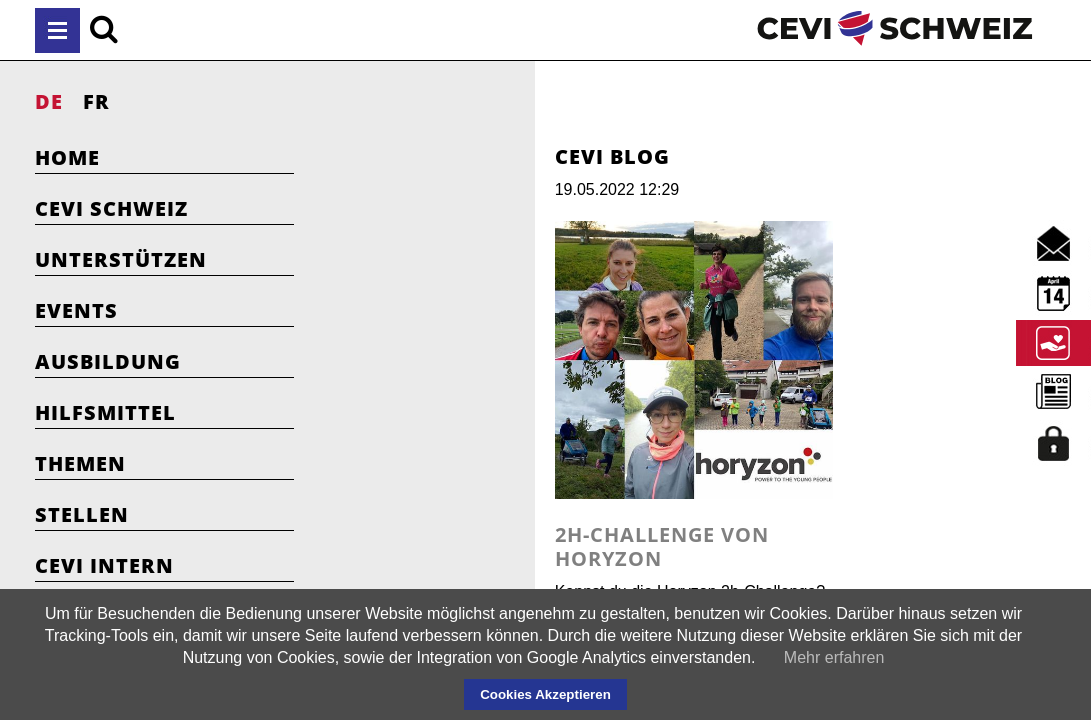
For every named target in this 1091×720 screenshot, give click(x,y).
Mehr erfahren (834, 657)
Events (76, 310)
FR (96, 101)
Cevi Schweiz (111, 208)
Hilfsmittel (105, 412)
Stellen (82, 514)
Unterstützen (121, 259)
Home (67, 157)
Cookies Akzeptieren (545, 694)
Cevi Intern (104, 565)
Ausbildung (108, 361)
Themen (80, 463)
